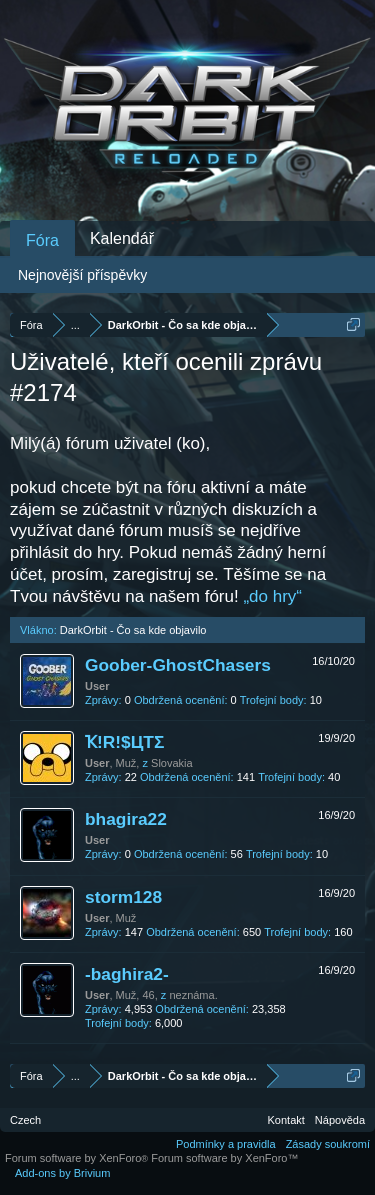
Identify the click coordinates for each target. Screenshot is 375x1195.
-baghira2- (127, 974)
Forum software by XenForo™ (224, 1158)
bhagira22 (126, 819)
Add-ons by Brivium (62, 1173)
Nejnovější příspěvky (82, 275)
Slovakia (172, 763)
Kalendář (122, 238)
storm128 (123, 897)
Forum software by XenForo (78, 1158)
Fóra (42, 240)
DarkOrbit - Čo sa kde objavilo (133, 630)
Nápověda (340, 1120)
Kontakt (286, 1120)
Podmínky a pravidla (226, 1144)
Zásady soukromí (328, 1144)
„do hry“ (272, 596)
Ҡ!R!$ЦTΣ (124, 742)
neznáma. (193, 995)
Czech (25, 1120)
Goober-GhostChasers (178, 665)
